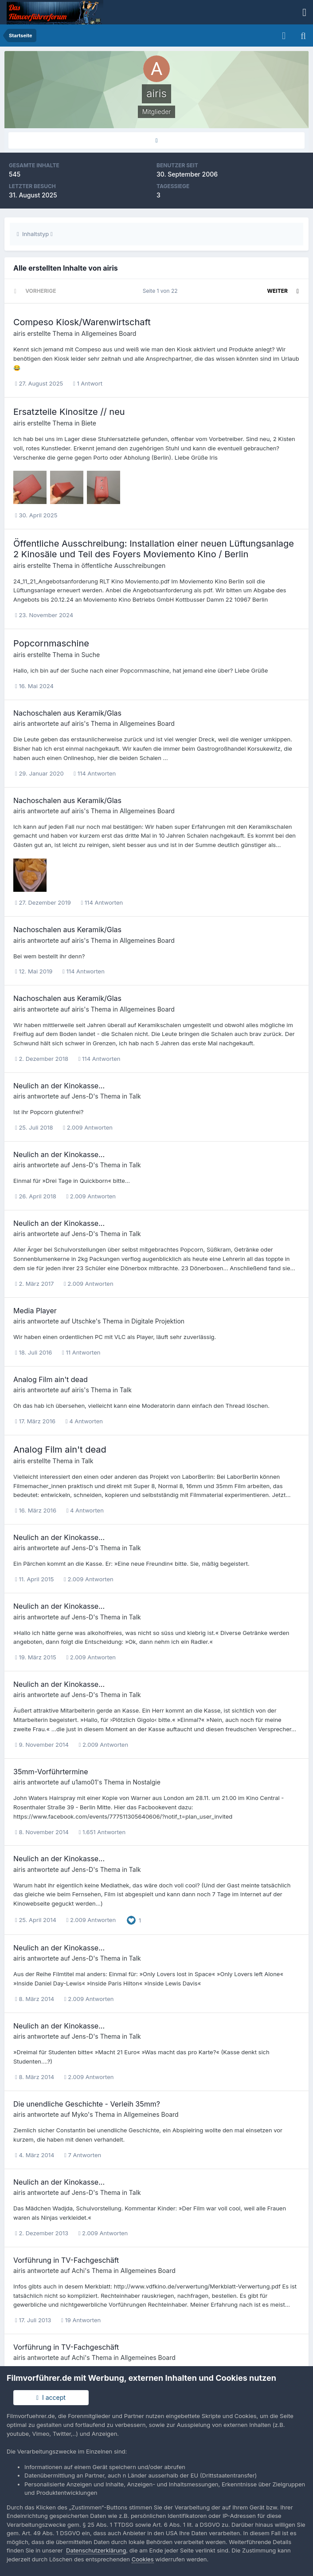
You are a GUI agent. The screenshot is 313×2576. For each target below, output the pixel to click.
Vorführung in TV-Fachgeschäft (66, 2260)
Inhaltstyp (35, 233)
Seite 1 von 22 (162, 291)
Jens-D (82, 1096)
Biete (89, 423)
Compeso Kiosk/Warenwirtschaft (82, 322)
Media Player (35, 1310)
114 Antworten (95, 773)
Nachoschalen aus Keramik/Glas (67, 713)
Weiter (277, 291)
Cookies (143, 2559)
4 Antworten (84, 1421)
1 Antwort (87, 383)
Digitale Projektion (157, 1321)
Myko (80, 2114)
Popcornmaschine (51, 643)
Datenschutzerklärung (96, 2550)
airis (19, 333)
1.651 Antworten (101, 1831)
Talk (135, 1096)
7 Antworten (82, 2154)
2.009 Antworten (88, 1127)
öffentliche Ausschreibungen (124, 565)
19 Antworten (81, 2320)
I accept (51, 2397)
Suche (91, 654)
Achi (78, 2270)
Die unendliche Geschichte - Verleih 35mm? (86, 2103)
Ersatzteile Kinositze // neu (69, 411)
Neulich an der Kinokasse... (59, 1085)
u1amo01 (84, 1782)
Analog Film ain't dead (50, 1379)
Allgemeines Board (109, 333)
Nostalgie (146, 1782)
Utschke (84, 1321)
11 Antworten (81, 1352)
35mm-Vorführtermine (50, 1771)
